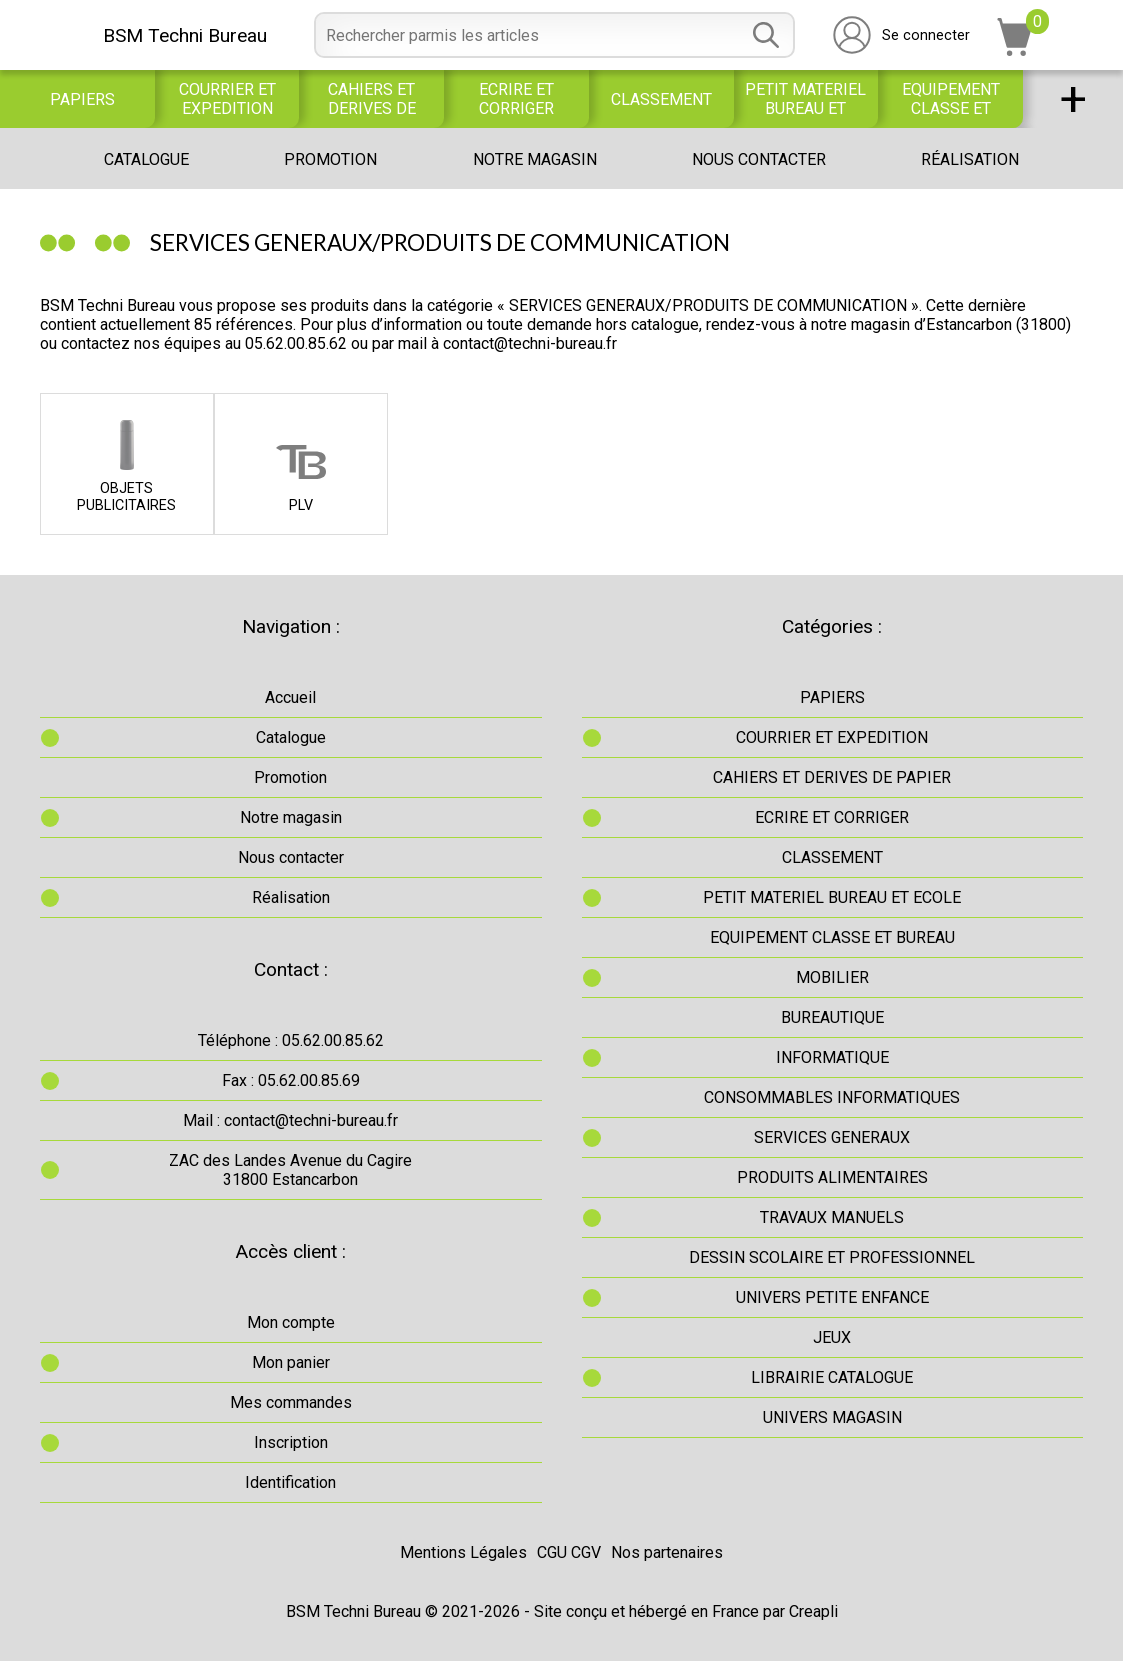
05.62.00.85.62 (296, 343)
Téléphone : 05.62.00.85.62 (291, 1040)
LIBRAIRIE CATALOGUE (832, 1377)
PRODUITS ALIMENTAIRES (832, 1177)
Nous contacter (759, 159)
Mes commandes (291, 1402)
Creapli (813, 1611)
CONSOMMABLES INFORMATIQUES (832, 1097)
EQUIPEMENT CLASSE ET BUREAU (951, 99)
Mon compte (291, 1322)
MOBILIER (832, 977)
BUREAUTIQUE (832, 1017)
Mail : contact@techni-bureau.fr (290, 1120)
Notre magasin (535, 159)
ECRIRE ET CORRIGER (516, 99)
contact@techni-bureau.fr (530, 343)
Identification (290, 1482)
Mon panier (291, 1362)
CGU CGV (569, 1552)
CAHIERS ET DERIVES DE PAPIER (372, 99)
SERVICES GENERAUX (832, 1137)
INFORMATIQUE (832, 1057)
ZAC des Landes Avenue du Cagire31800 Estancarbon (290, 1170)
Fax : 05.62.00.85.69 (291, 1080)
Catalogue (146, 159)
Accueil (290, 697)
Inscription (291, 1442)
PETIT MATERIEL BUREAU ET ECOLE (805, 99)
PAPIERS (82, 99)
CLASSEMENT (661, 99)
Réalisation (970, 159)
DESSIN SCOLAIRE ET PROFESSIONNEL (832, 1257)
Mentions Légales (463, 1552)
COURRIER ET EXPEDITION (227, 99)
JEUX (832, 1337)
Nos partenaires (667, 1552)
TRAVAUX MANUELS (832, 1217)
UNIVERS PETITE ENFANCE (832, 1297)
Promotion (330, 159)
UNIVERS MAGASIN (832, 1417)
